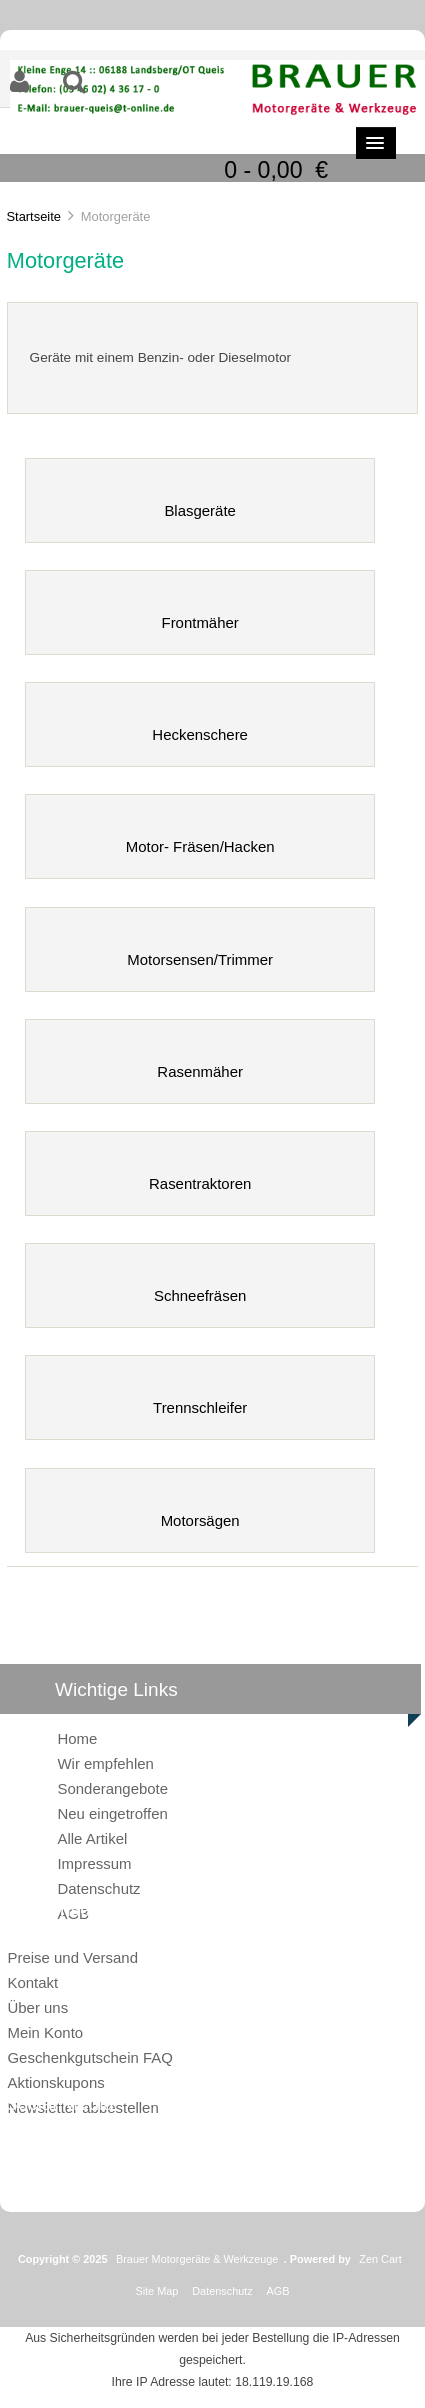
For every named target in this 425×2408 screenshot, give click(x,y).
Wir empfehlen (105, 1763)
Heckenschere (200, 726)
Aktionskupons (55, 2082)
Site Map (156, 2291)
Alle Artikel (92, 1838)
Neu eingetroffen (112, 1813)
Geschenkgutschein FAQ (89, 2057)
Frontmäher (200, 614)
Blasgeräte (200, 502)
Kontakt (32, 1982)
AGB (278, 2291)
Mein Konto (45, 2032)
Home (77, 1738)
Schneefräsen (200, 1287)
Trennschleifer (200, 1399)
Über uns (37, 2007)
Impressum (94, 1863)
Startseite (33, 216)
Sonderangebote (112, 1788)
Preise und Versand (72, 1957)
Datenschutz (98, 1888)
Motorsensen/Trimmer (200, 951)
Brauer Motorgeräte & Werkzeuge (197, 2259)
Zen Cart (380, 2259)
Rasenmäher (200, 1063)
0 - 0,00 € (276, 170)
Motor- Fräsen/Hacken (200, 838)
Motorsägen (200, 1512)
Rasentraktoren (200, 1175)
